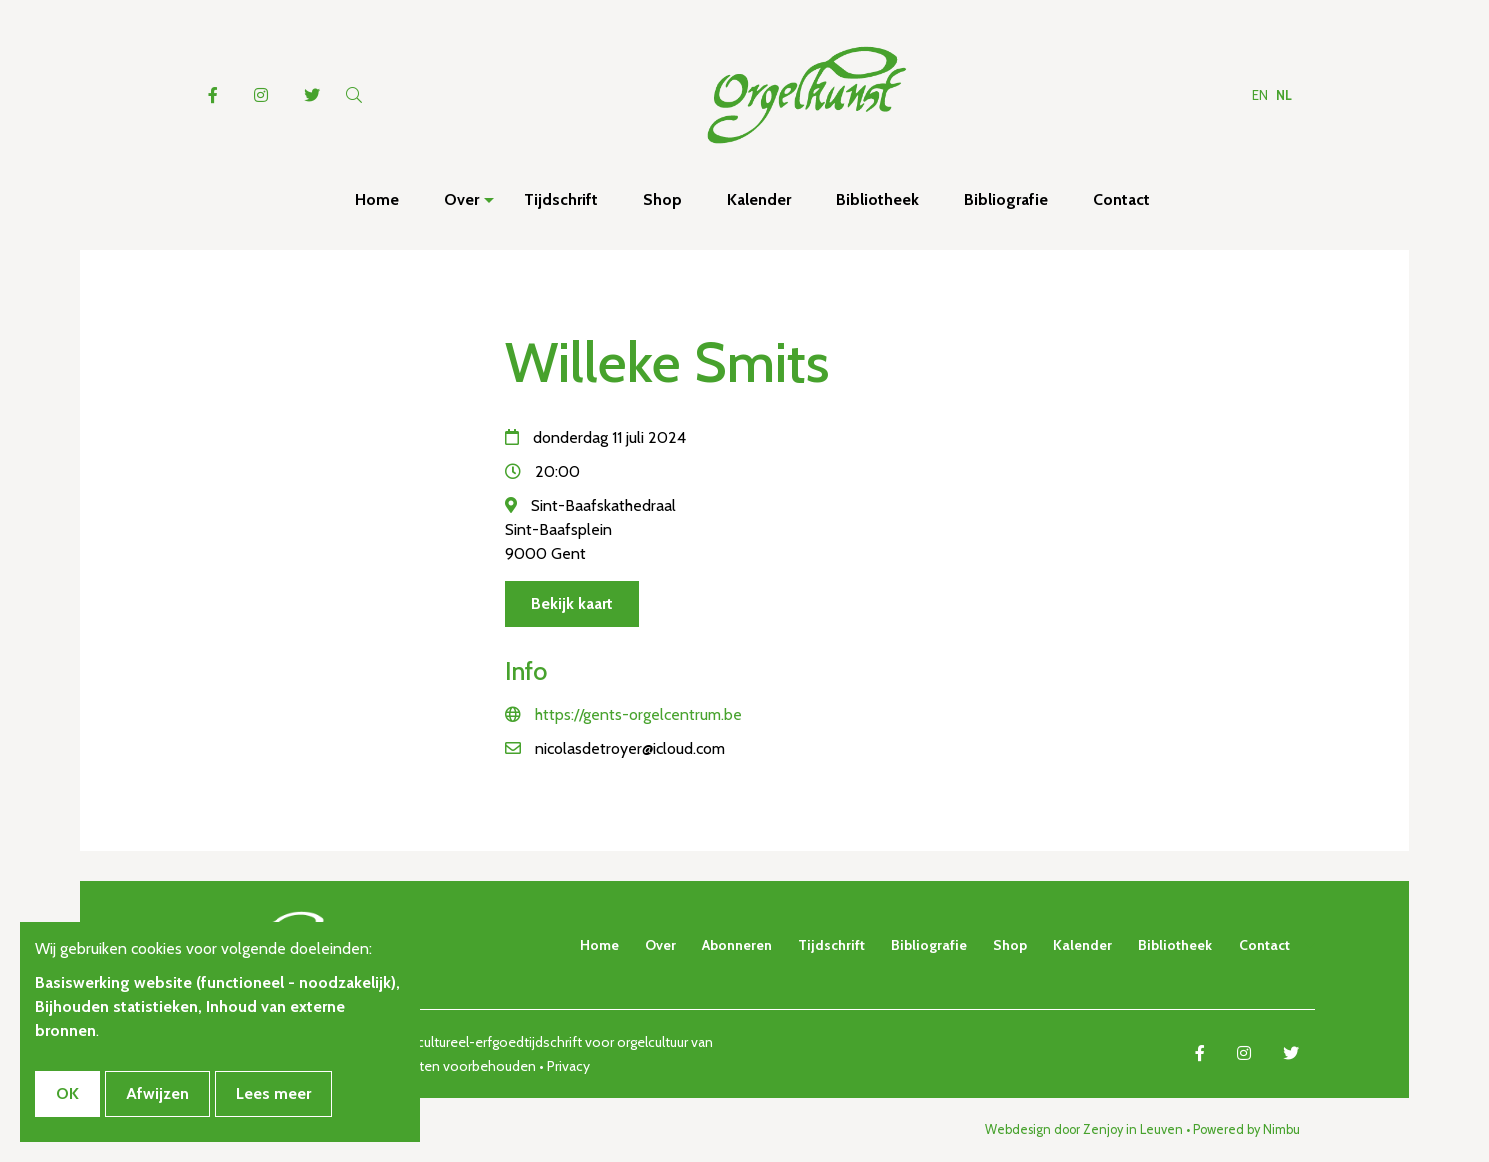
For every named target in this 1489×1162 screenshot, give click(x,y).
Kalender (1082, 945)
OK (67, 1093)
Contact (1264, 945)
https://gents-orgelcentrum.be (638, 714)
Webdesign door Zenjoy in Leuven (1084, 1129)
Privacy (568, 1066)
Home (599, 945)
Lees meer (273, 1093)
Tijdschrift (831, 945)
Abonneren (737, 945)
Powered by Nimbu (1246, 1129)
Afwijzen (157, 1093)
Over (660, 945)
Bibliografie (929, 945)
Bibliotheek (1175, 945)
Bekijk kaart (572, 603)
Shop (1010, 945)
